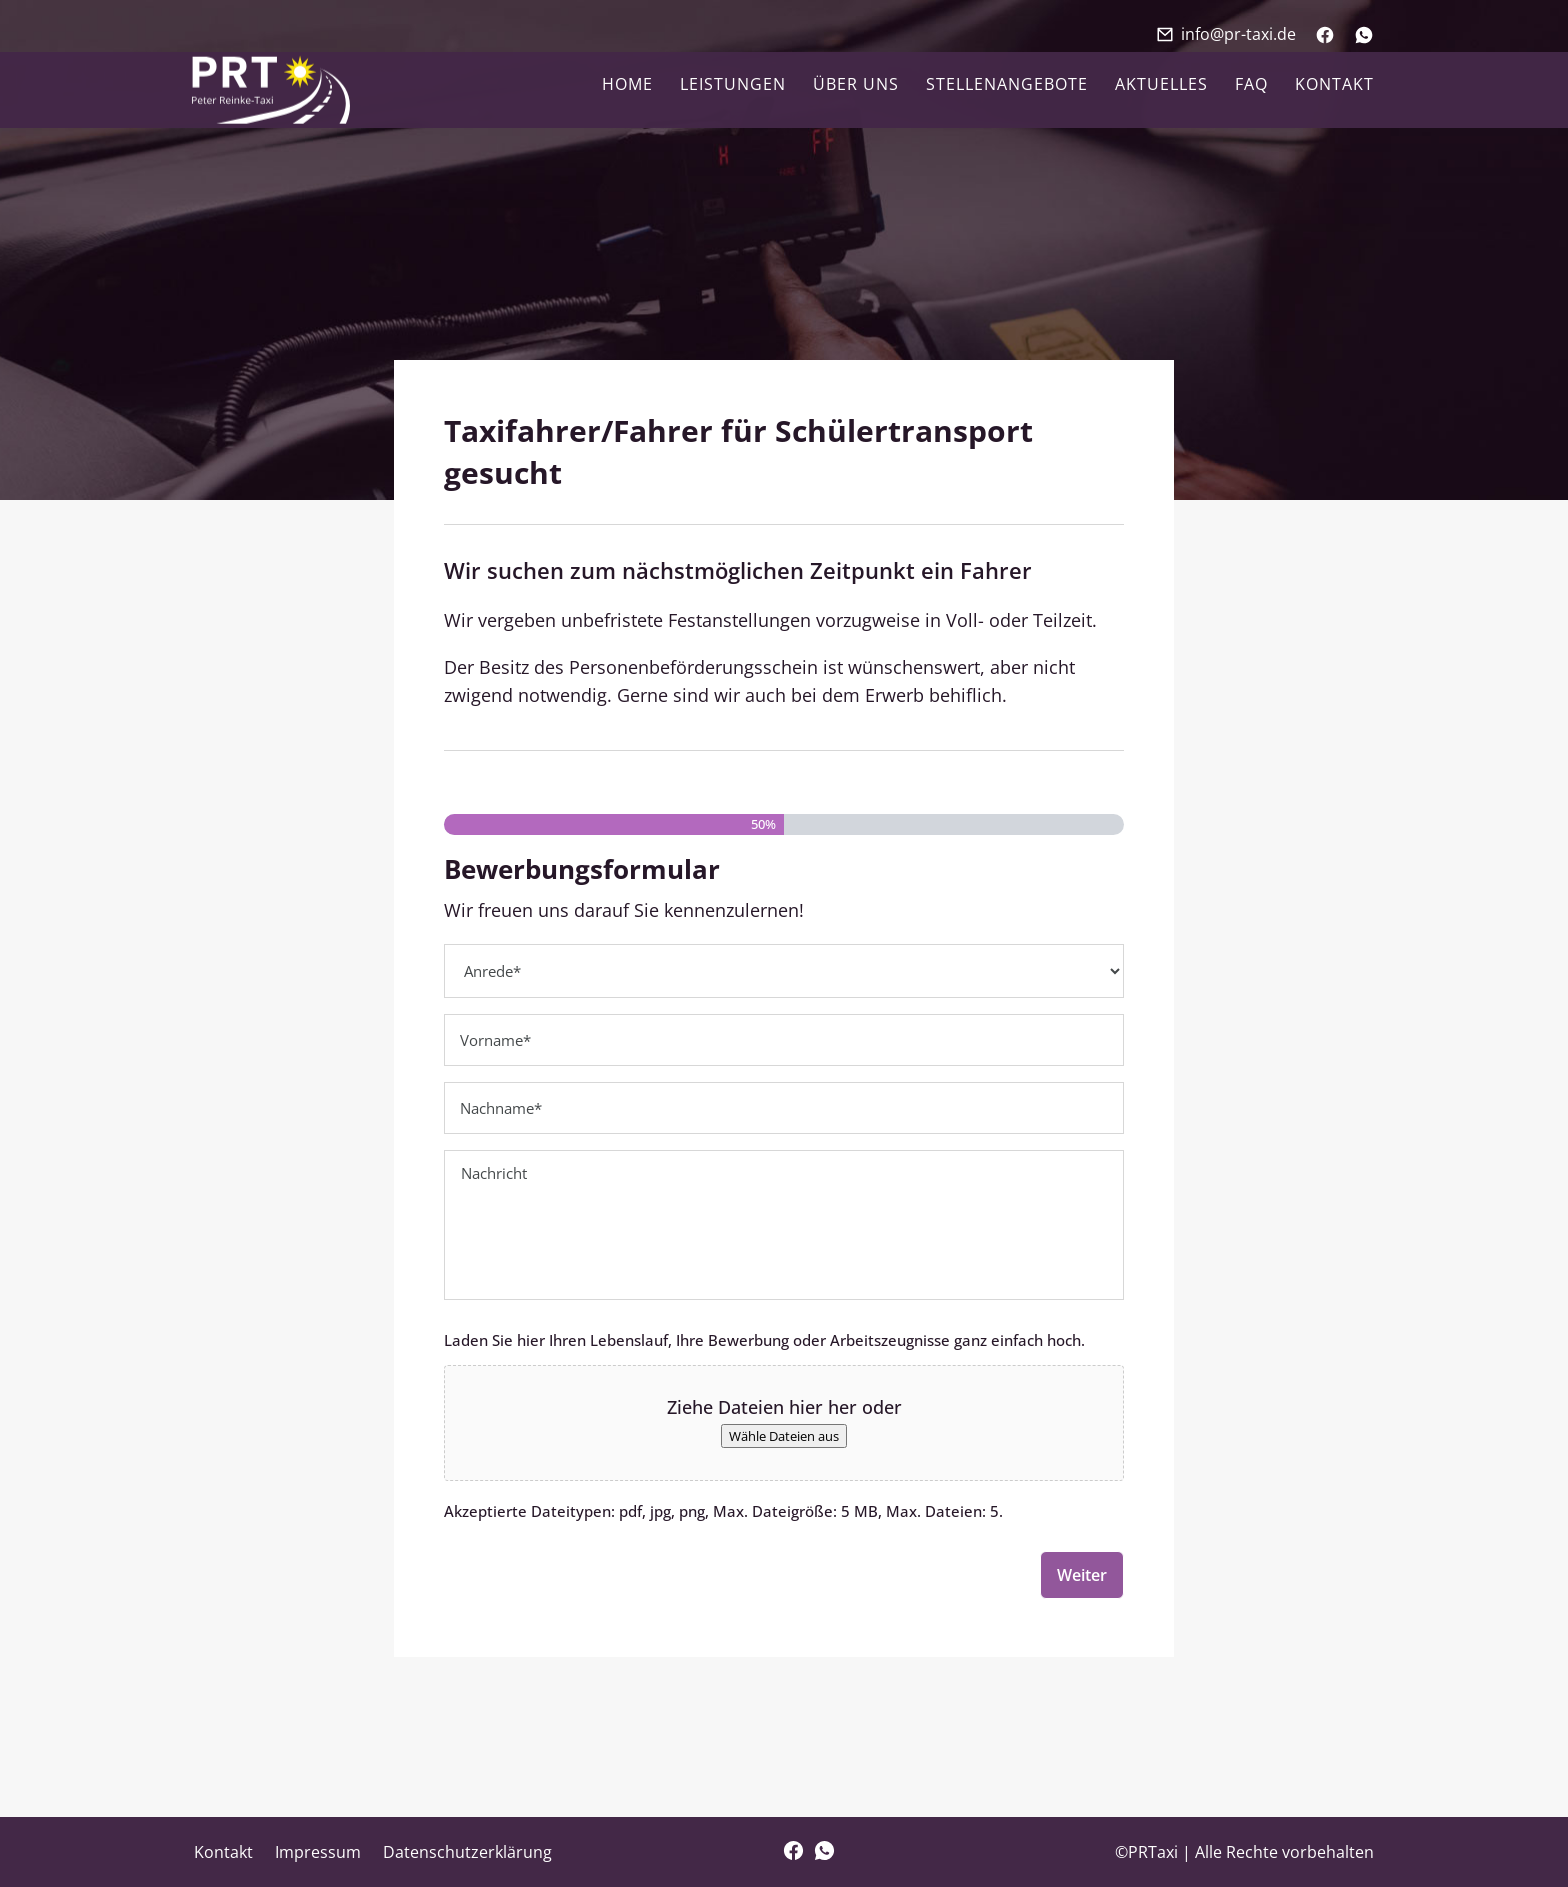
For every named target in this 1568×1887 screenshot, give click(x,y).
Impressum (318, 1852)
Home (627, 86)
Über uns (856, 86)
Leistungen (733, 86)
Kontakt (1334, 86)
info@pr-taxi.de (1238, 34)
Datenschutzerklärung (467, 1852)
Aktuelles (1161, 86)
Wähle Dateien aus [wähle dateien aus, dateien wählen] (784, 1436)
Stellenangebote (1007, 86)
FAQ (1251, 86)
